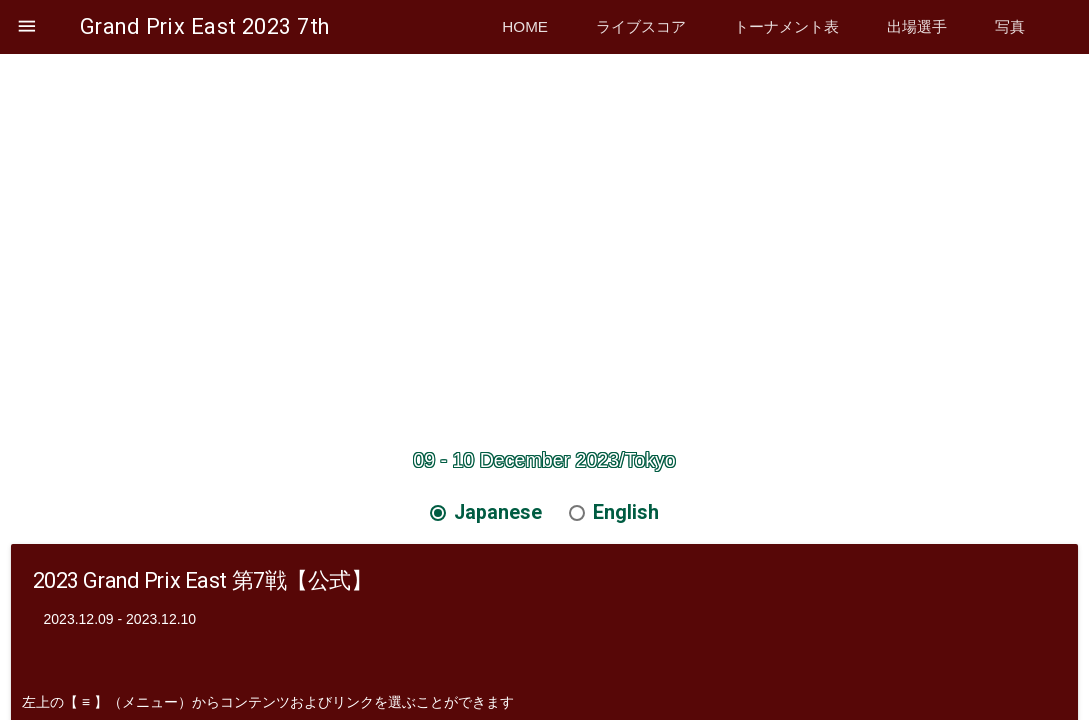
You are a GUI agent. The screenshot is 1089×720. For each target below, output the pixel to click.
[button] (27, 27)
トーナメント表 (786, 26)
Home (525, 26)
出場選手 (917, 26)
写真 (1010, 26)
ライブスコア (641, 26)
